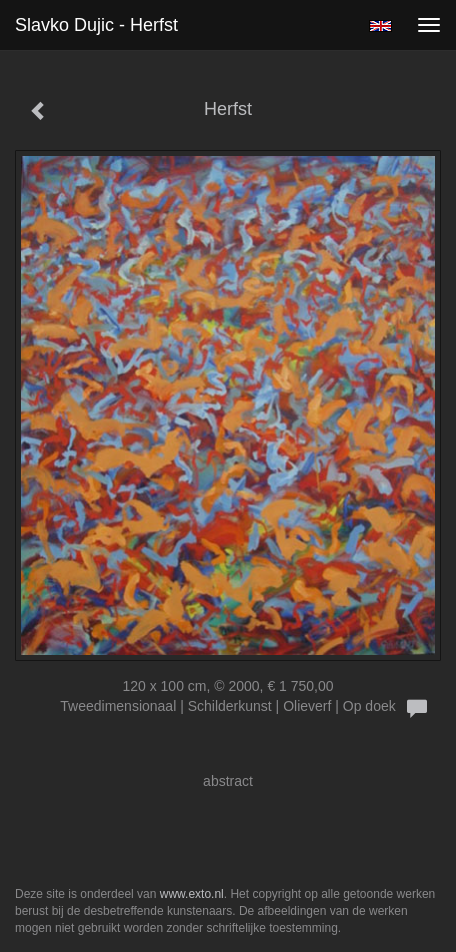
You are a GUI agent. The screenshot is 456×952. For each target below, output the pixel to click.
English (380, 26)
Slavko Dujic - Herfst (96, 25)
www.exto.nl (192, 894)
